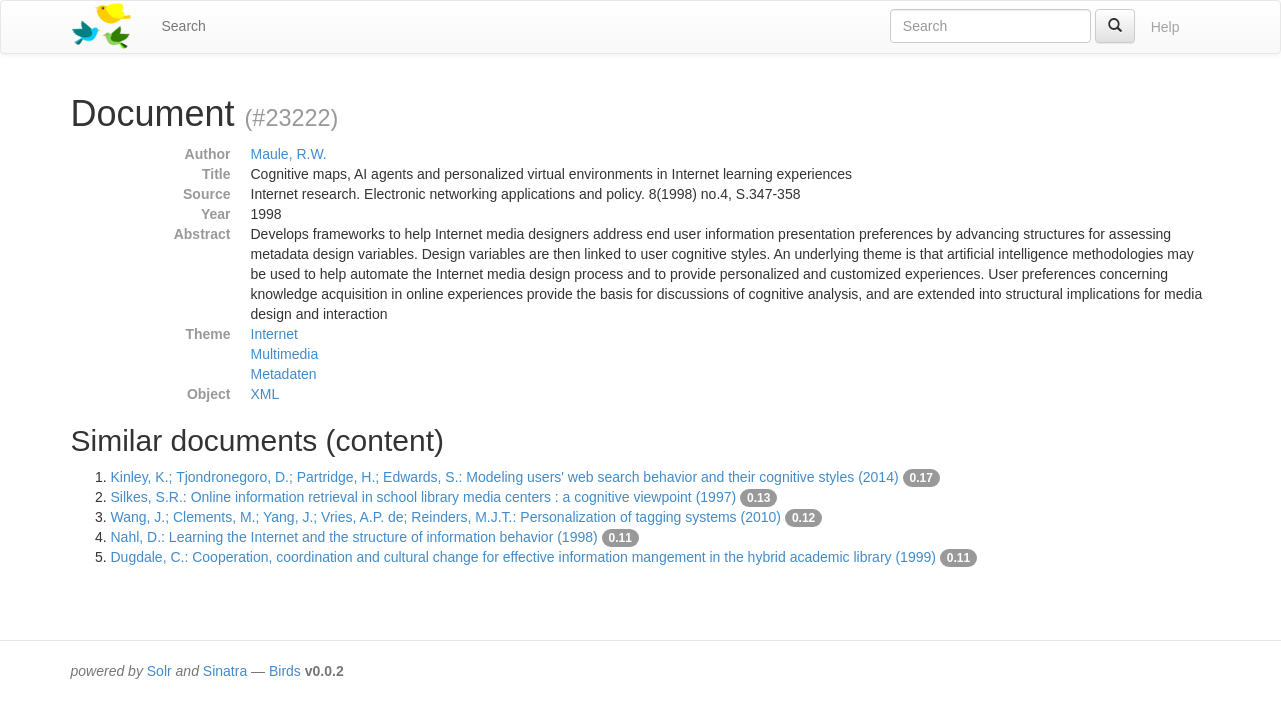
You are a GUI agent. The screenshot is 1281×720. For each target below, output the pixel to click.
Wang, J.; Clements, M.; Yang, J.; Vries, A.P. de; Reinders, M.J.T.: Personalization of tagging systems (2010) (446, 517)
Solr (159, 671)
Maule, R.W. (289, 154)
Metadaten (284, 374)
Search (184, 26)
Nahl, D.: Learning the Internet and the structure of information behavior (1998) (354, 537)
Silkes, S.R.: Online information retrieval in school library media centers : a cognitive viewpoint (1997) (424, 497)
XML (265, 394)
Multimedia (285, 354)
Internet (274, 334)
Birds (285, 671)
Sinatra (225, 671)
